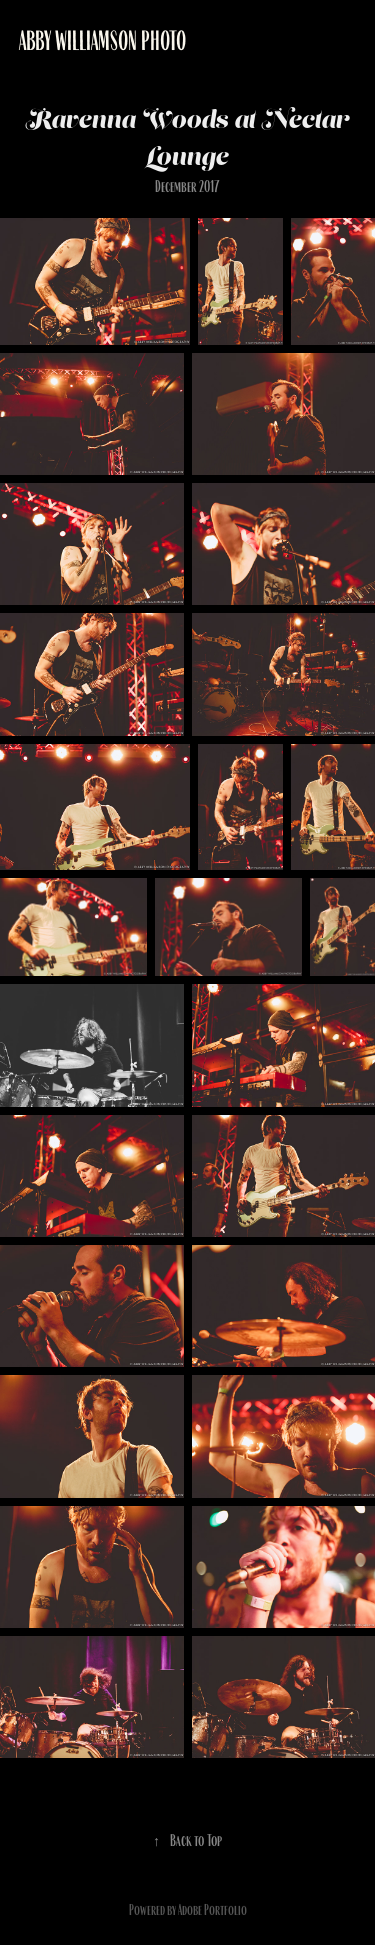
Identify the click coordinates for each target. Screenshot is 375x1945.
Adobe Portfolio (212, 1910)
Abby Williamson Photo (102, 41)
